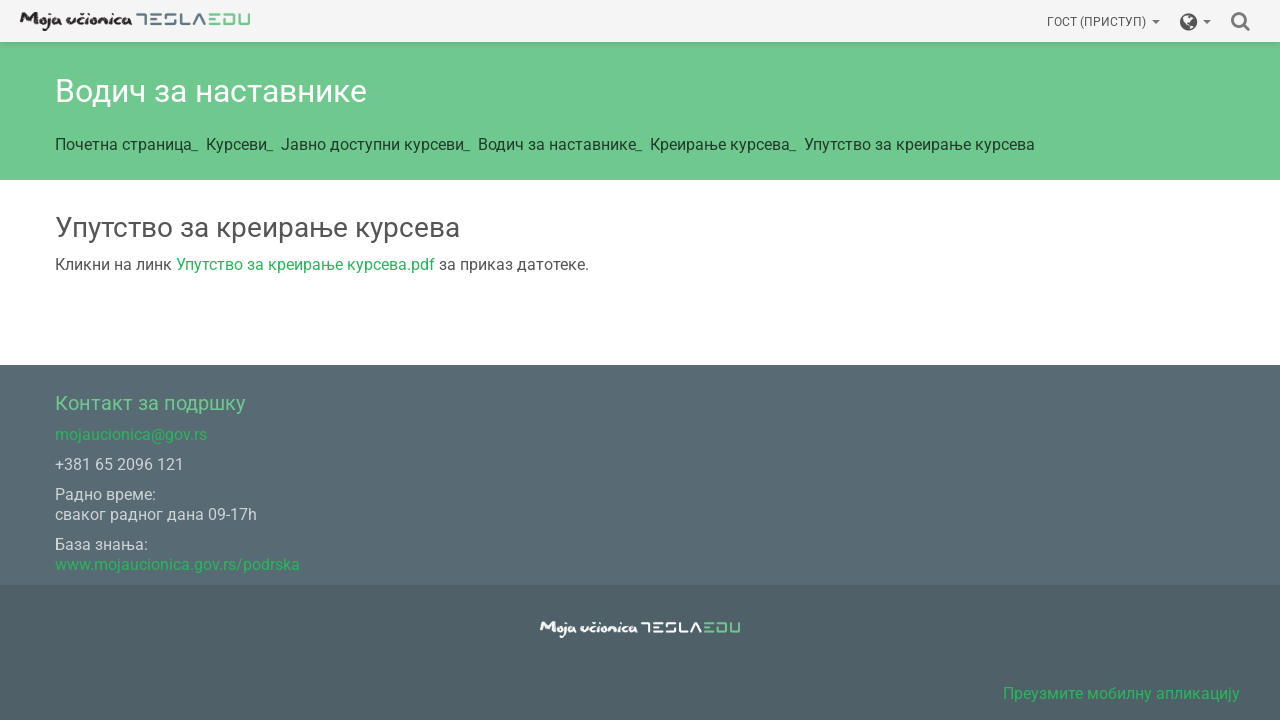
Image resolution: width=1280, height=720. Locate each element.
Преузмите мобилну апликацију (1121, 693)
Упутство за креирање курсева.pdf (305, 264)
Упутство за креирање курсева (919, 144)
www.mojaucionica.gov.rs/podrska (177, 564)
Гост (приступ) (1103, 22)
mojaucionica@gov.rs (131, 434)
